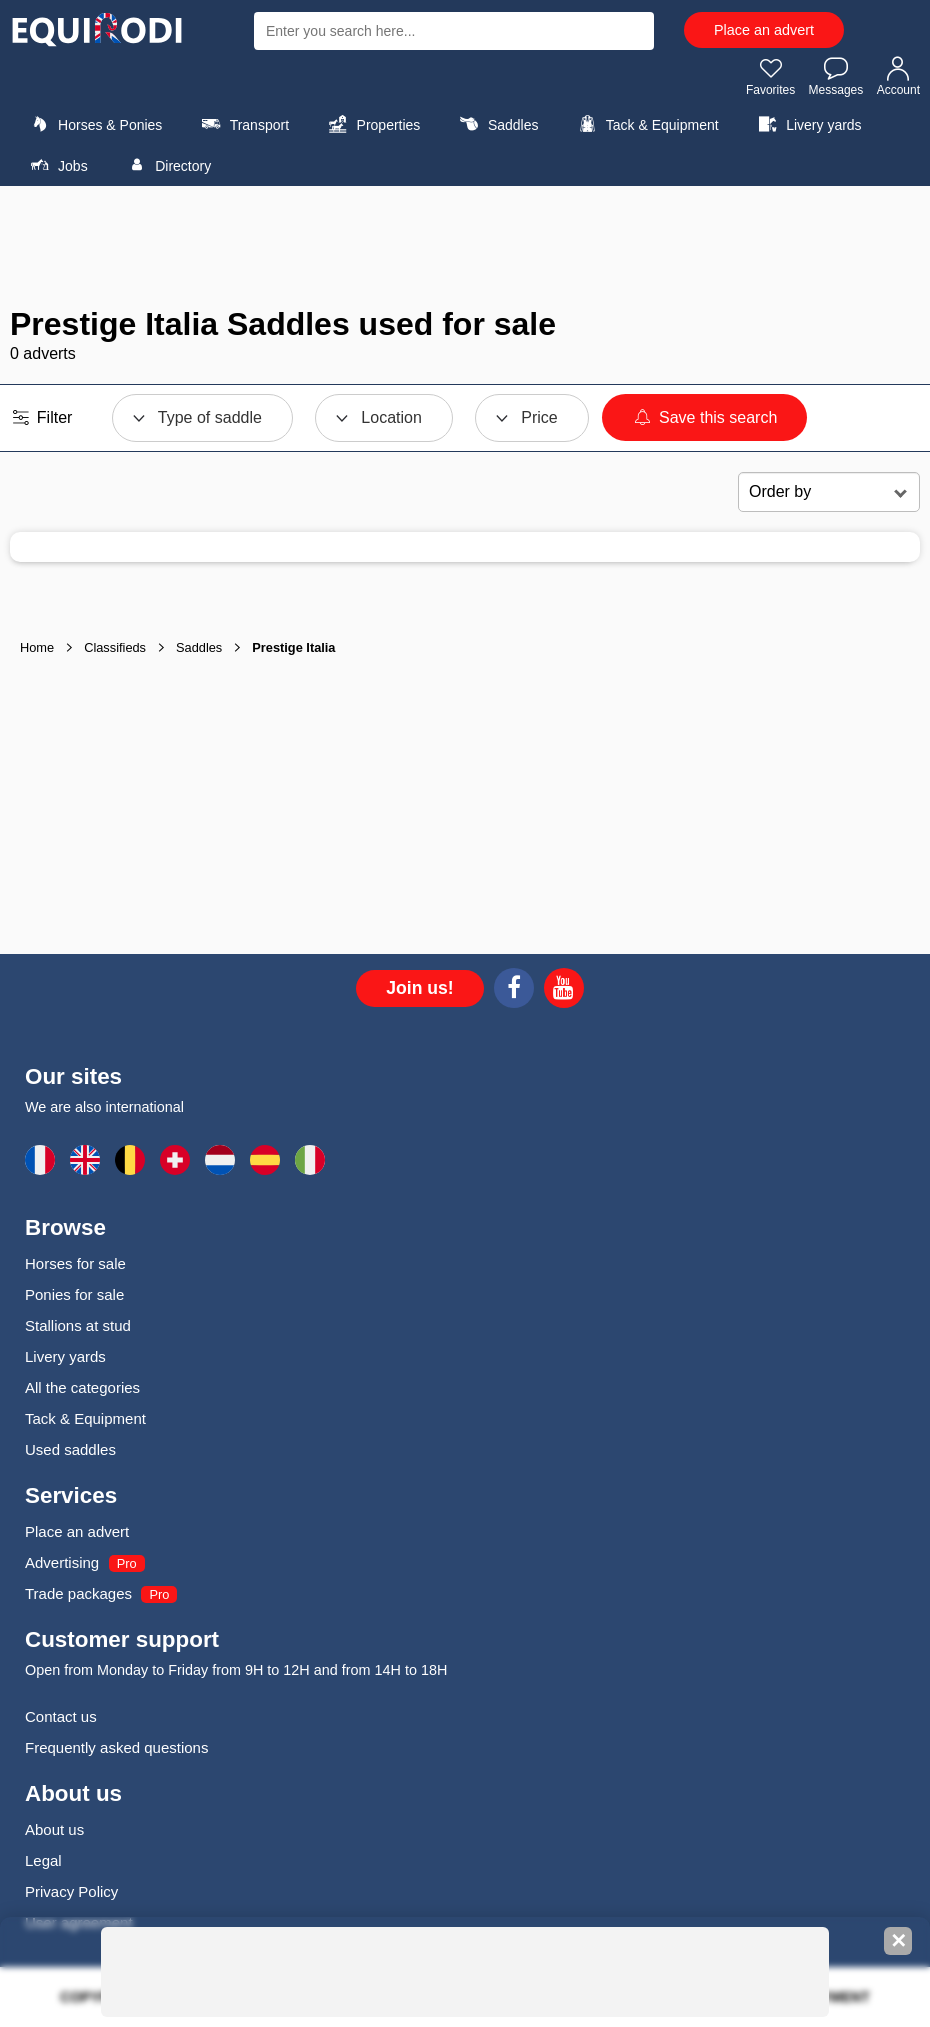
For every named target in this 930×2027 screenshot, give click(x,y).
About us (54, 1829)
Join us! (419, 988)
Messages (836, 76)
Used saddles (70, 1449)
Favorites (770, 76)
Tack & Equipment (646, 124)
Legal (43, 1860)
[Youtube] (564, 991)
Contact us (61, 1716)
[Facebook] (514, 991)
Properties (371, 124)
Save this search (704, 417)
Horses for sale (75, 1263)
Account (898, 76)
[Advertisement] (465, 246)
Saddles (497, 124)
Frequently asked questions (116, 1747)
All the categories (82, 1387)
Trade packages (78, 1593)
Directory (166, 165)
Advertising (62, 1562)
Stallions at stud (78, 1325)
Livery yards (807, 124)
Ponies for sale (74, 1294)
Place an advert (764, 30)
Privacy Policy (71, 1891)
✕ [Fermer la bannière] (898, 1941)
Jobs (56, 165)
